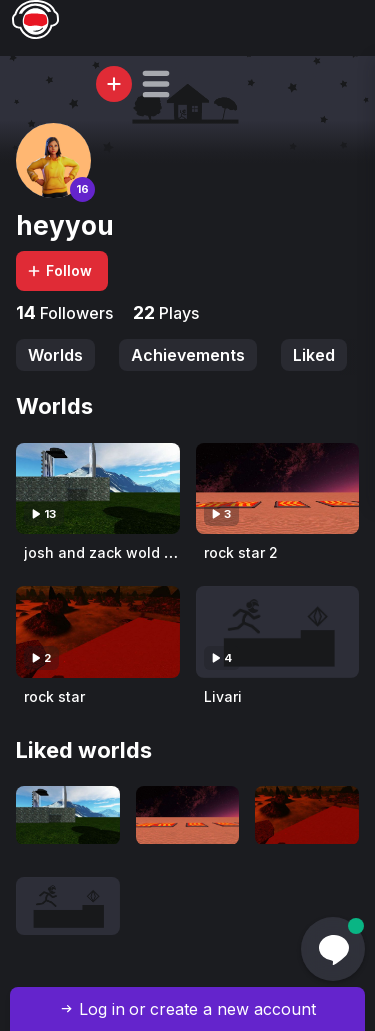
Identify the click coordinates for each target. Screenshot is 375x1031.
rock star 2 (241, 552)
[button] (156, 84)
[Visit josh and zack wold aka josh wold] (98, 489)
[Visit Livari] (278, 632)
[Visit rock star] (98, 632)
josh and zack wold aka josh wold (143, 552)
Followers (74, 313)
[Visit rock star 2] (278, 489)
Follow (59, 270)
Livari (223, 696)
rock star (54, 696)
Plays (177, 313)
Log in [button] (102, 1009)
